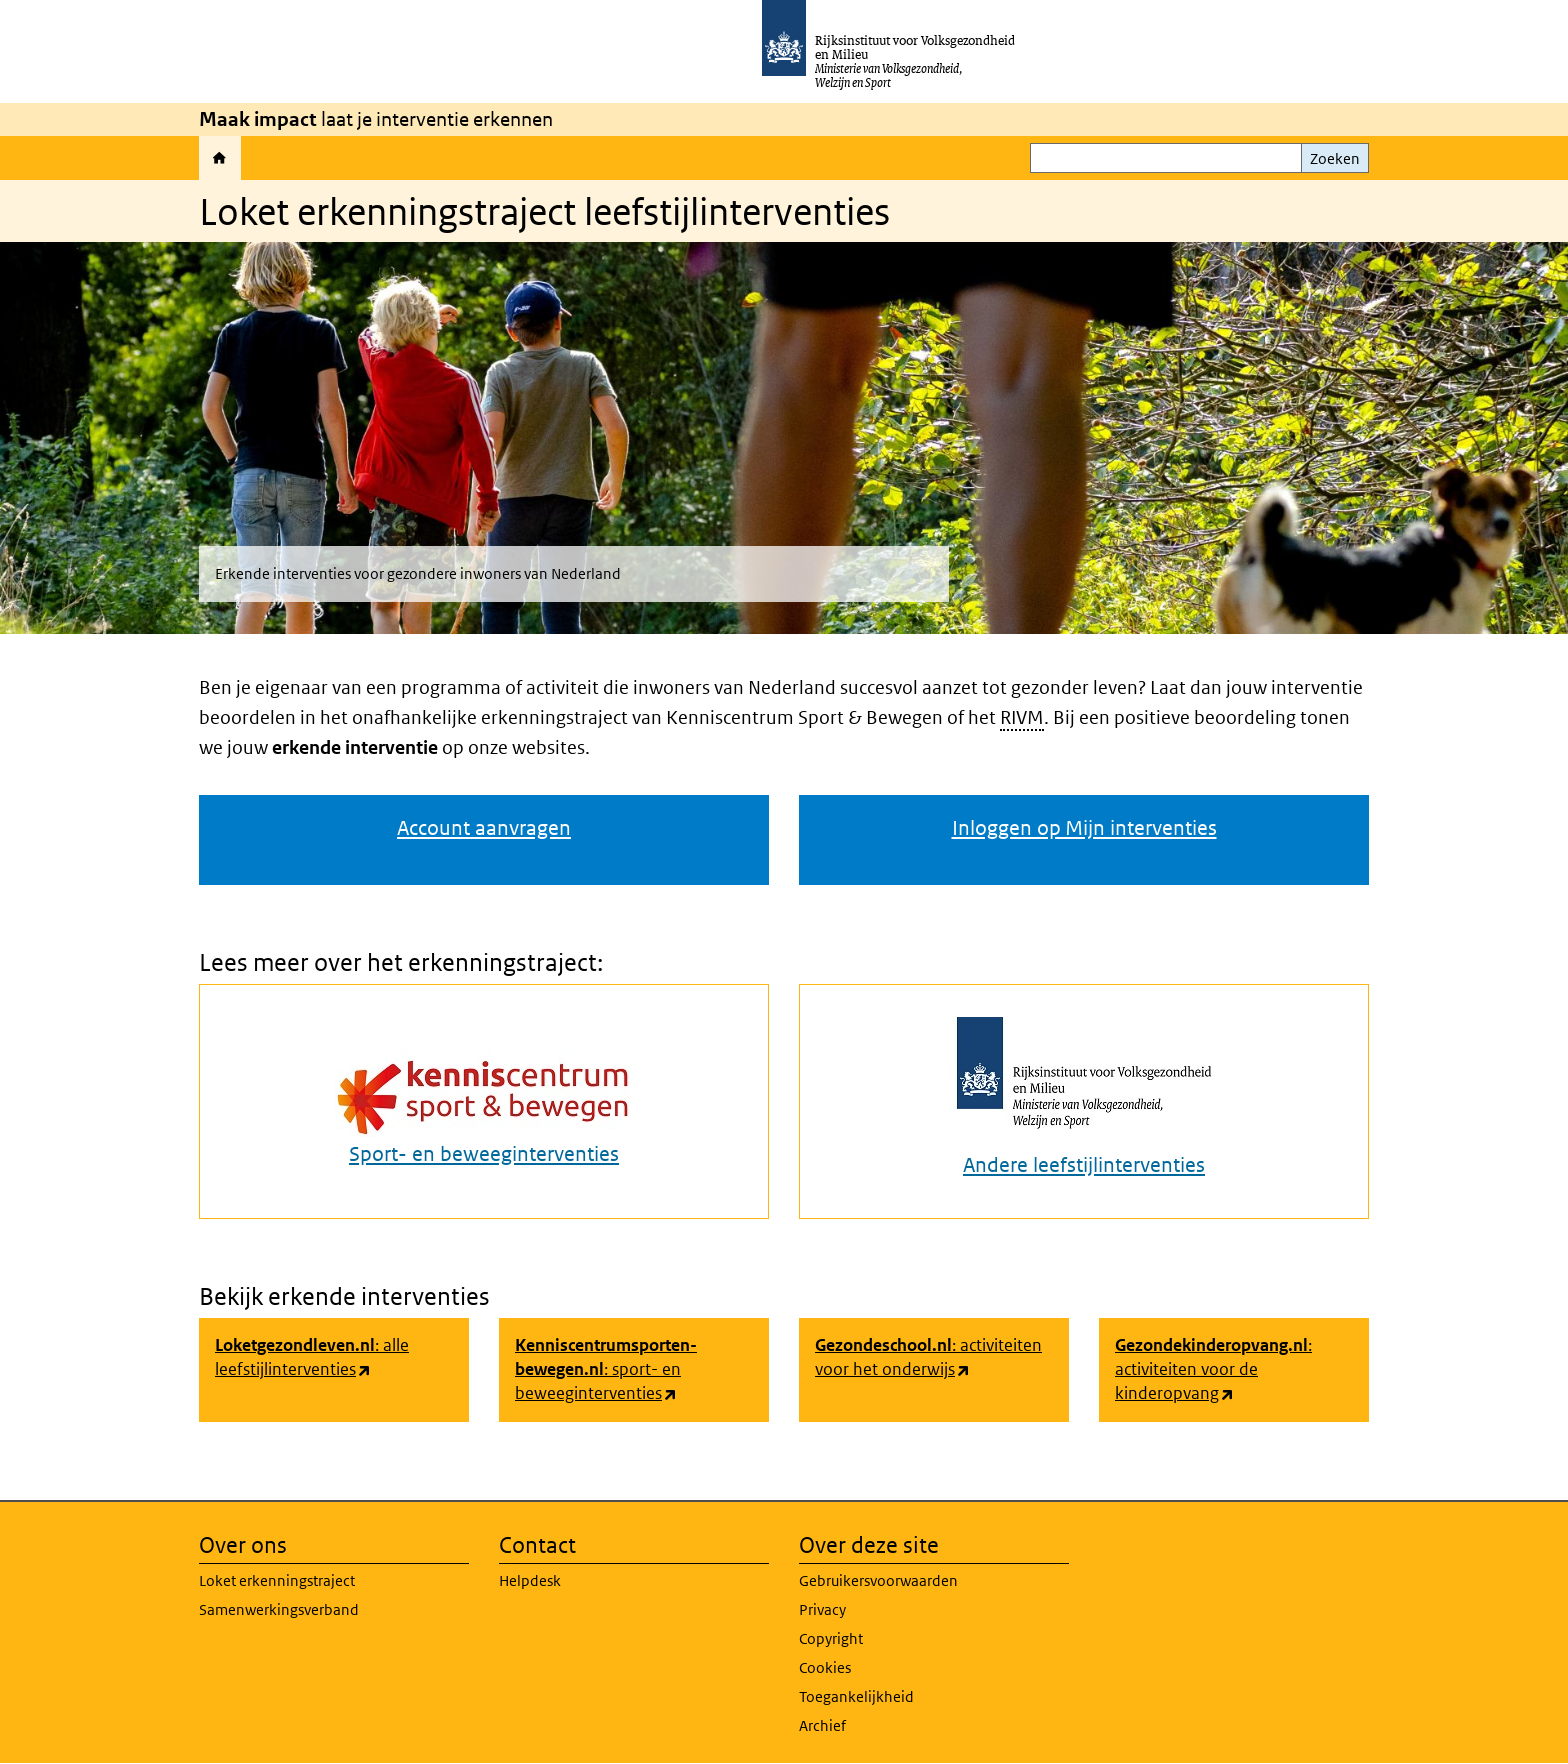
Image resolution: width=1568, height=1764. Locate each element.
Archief (822, 1725)
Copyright (831, 1638)
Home (220, 158)
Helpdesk (530, 1580)
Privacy (822, 1609)
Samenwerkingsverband (279, 1609)
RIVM (1022, 717)
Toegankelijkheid (856, 1696)
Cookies (825, 1667)
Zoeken (1335, 158)
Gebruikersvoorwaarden (878, 1580)
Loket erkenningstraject (277, 1580)
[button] (784, 441)
